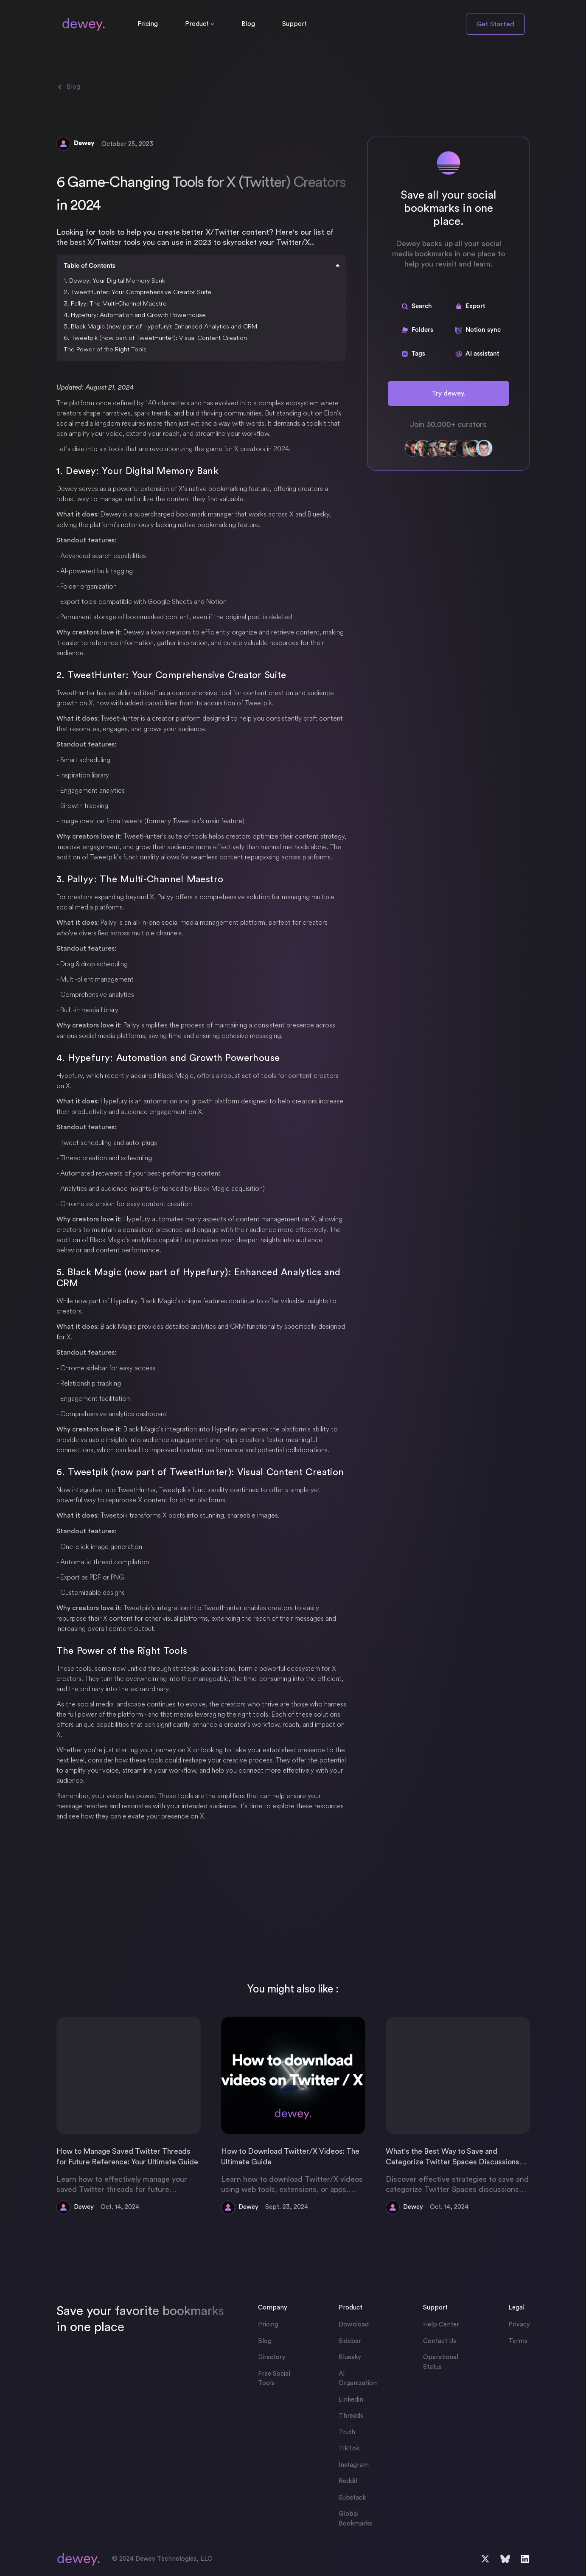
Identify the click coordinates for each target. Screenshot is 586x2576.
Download (354, 2324)
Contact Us (439, 2341)
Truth (347, 2432)
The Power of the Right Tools (105, 349)
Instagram (354, 2465)
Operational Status (440, 2362)
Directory (272, 2357)
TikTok (349, 2448)
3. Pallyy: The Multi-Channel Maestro (115, 303)
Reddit (348, 2481)
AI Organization (358, 2379)
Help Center (441, 2324)
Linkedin (351, 2399)
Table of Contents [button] (201, 266)
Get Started (495, 24)
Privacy (519, 2324)
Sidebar (350, 2341)
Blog (248, 24)
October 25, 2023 (127, 144)
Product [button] (197, 24)
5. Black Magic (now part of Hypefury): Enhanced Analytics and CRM (160, 326)
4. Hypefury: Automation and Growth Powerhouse (135, 315)
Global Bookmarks (355, 2519)
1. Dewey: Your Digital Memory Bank (114, 280)
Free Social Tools (274, 2379)
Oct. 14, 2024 (120, 2207)
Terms (517, 2341)
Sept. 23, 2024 (286, 2207)
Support (294, 24)
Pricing (147, 24)
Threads (351, 2416)
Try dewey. (448, 393)
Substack (352, 2498)
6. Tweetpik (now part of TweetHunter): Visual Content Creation (155, 338)
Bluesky (350, 2357)
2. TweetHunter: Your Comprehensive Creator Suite (137, 292)
